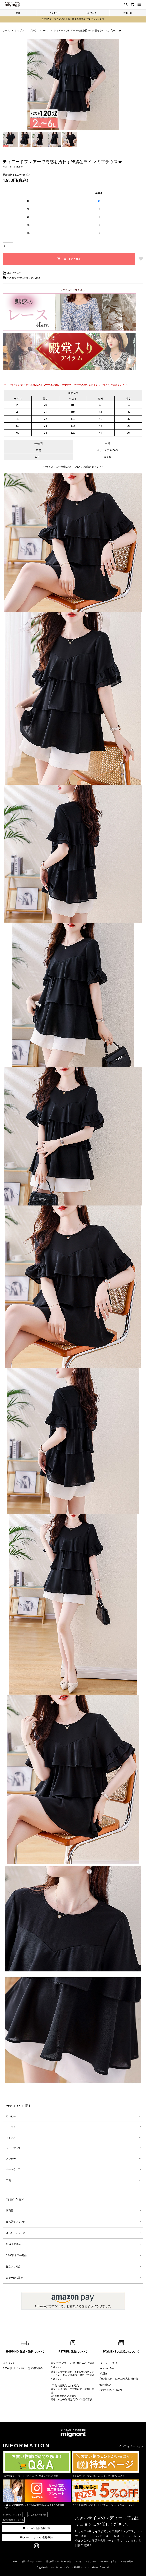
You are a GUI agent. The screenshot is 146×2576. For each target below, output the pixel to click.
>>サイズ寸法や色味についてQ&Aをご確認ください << (73, 466)
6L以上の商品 (13, 2243)
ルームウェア (13, 2168)
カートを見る (127, 2561)
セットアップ (13, 2147)
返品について (12, 272)
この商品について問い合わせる (22, 277)
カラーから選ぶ (14, 2277)
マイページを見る (108, 2561)
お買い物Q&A (77, 2362)
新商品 (9, 2210)
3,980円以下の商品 (16, 2254)
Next (113, 84)
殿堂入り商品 (13, 2266)
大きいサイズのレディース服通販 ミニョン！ (70, 2567)
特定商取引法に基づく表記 (58, 2561)
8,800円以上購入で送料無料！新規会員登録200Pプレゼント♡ (73, 19)
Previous (32, 84)
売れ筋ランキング (15, 2221)
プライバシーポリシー (85, 2561)
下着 (8, 2179)
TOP (15, 2561)
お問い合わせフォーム (13, 2519)
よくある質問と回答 (37, 2514)
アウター (11, 2158)
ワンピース (12, 2115)
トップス (11, 2126)
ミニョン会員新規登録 (36, 2527)
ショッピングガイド (12, 2514)
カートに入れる (69, 258)
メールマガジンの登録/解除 (36, 2537)
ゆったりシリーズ (15, 2232)
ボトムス (11, 2137)
